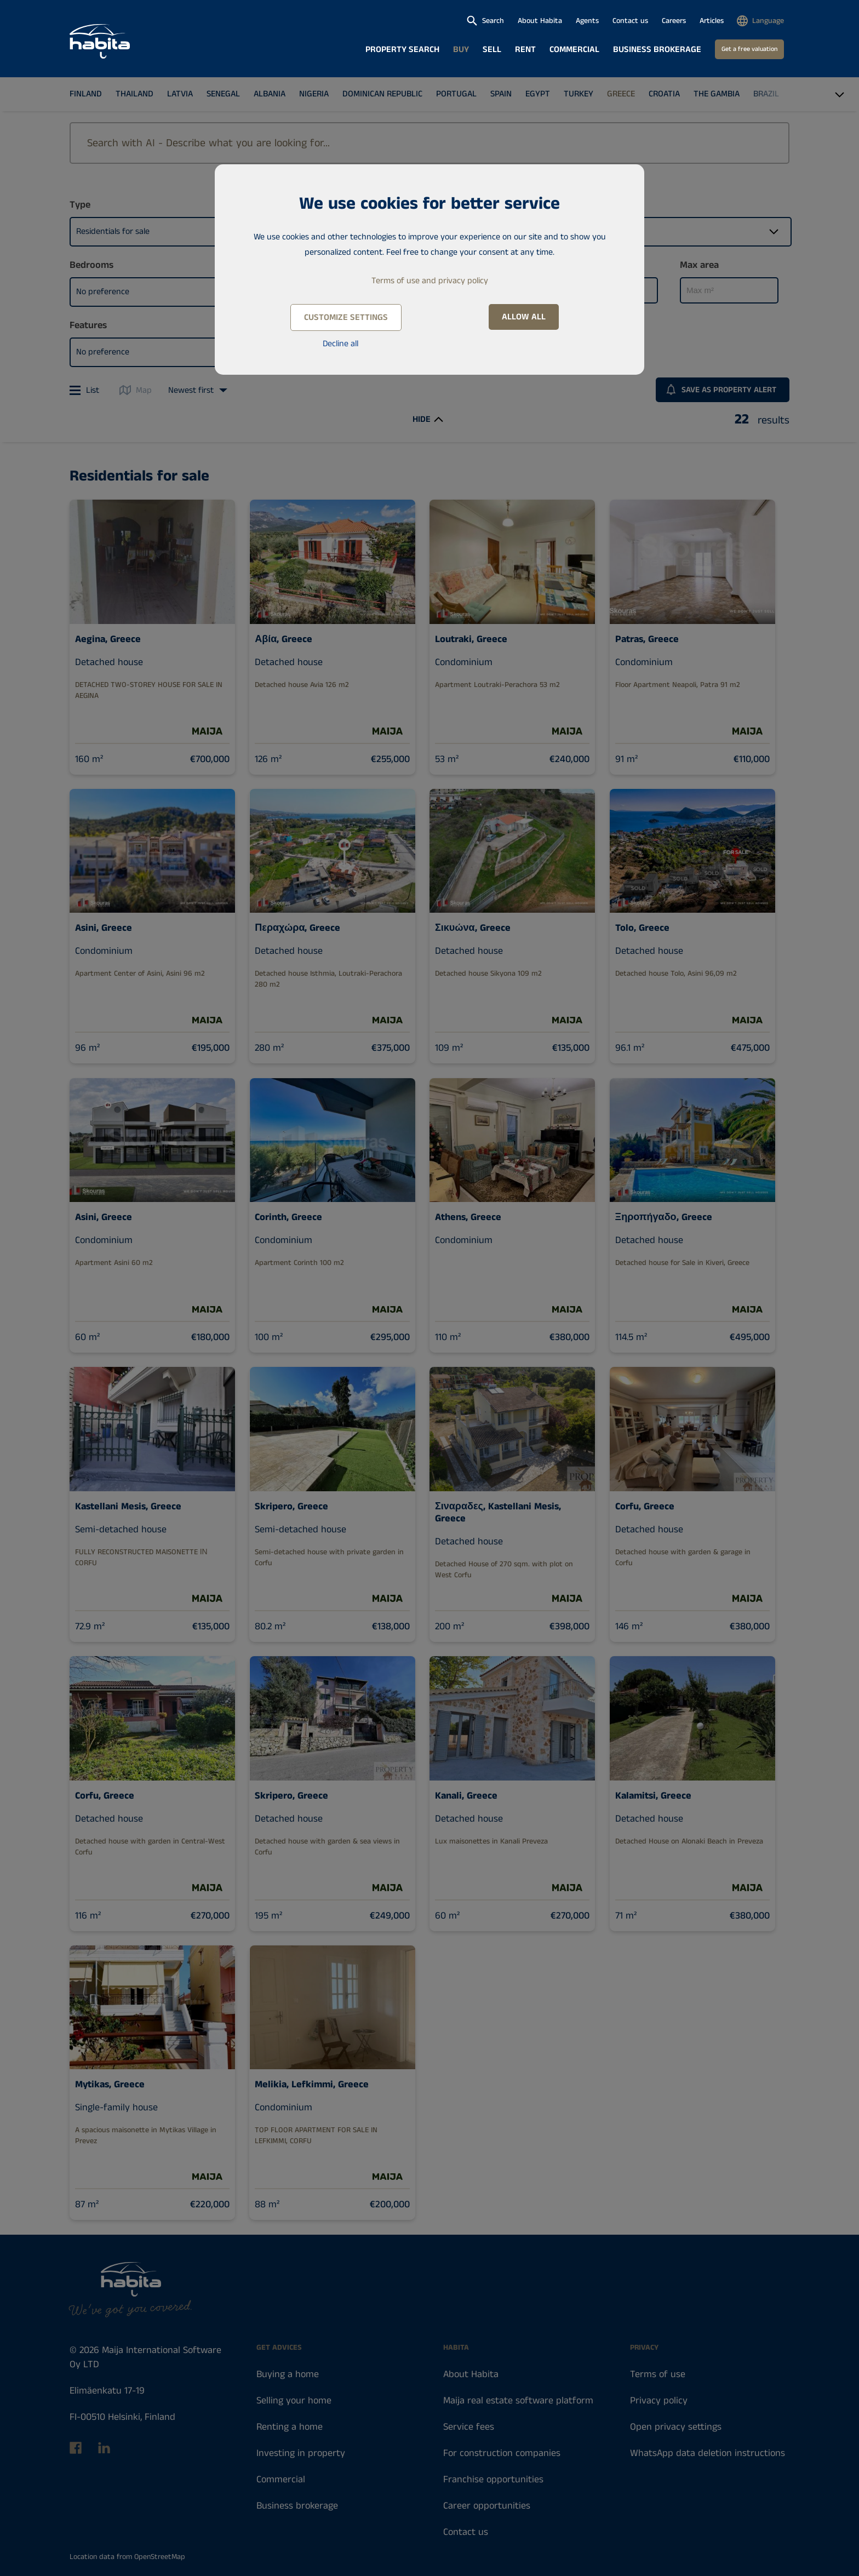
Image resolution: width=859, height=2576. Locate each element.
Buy (461, 49)
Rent (525, 49)
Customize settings (346, 317)
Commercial (574, 49)
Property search (402, 49)
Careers (674, 20)
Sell (492, 49)
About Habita (540, 20)
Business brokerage (657, 49)
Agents (587, 20)
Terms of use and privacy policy (429, 280)
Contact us (630, 20)
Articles (712, 20)
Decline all (340, 343)
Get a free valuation (749, 49)
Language (768, 20)
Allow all (524, 317)
